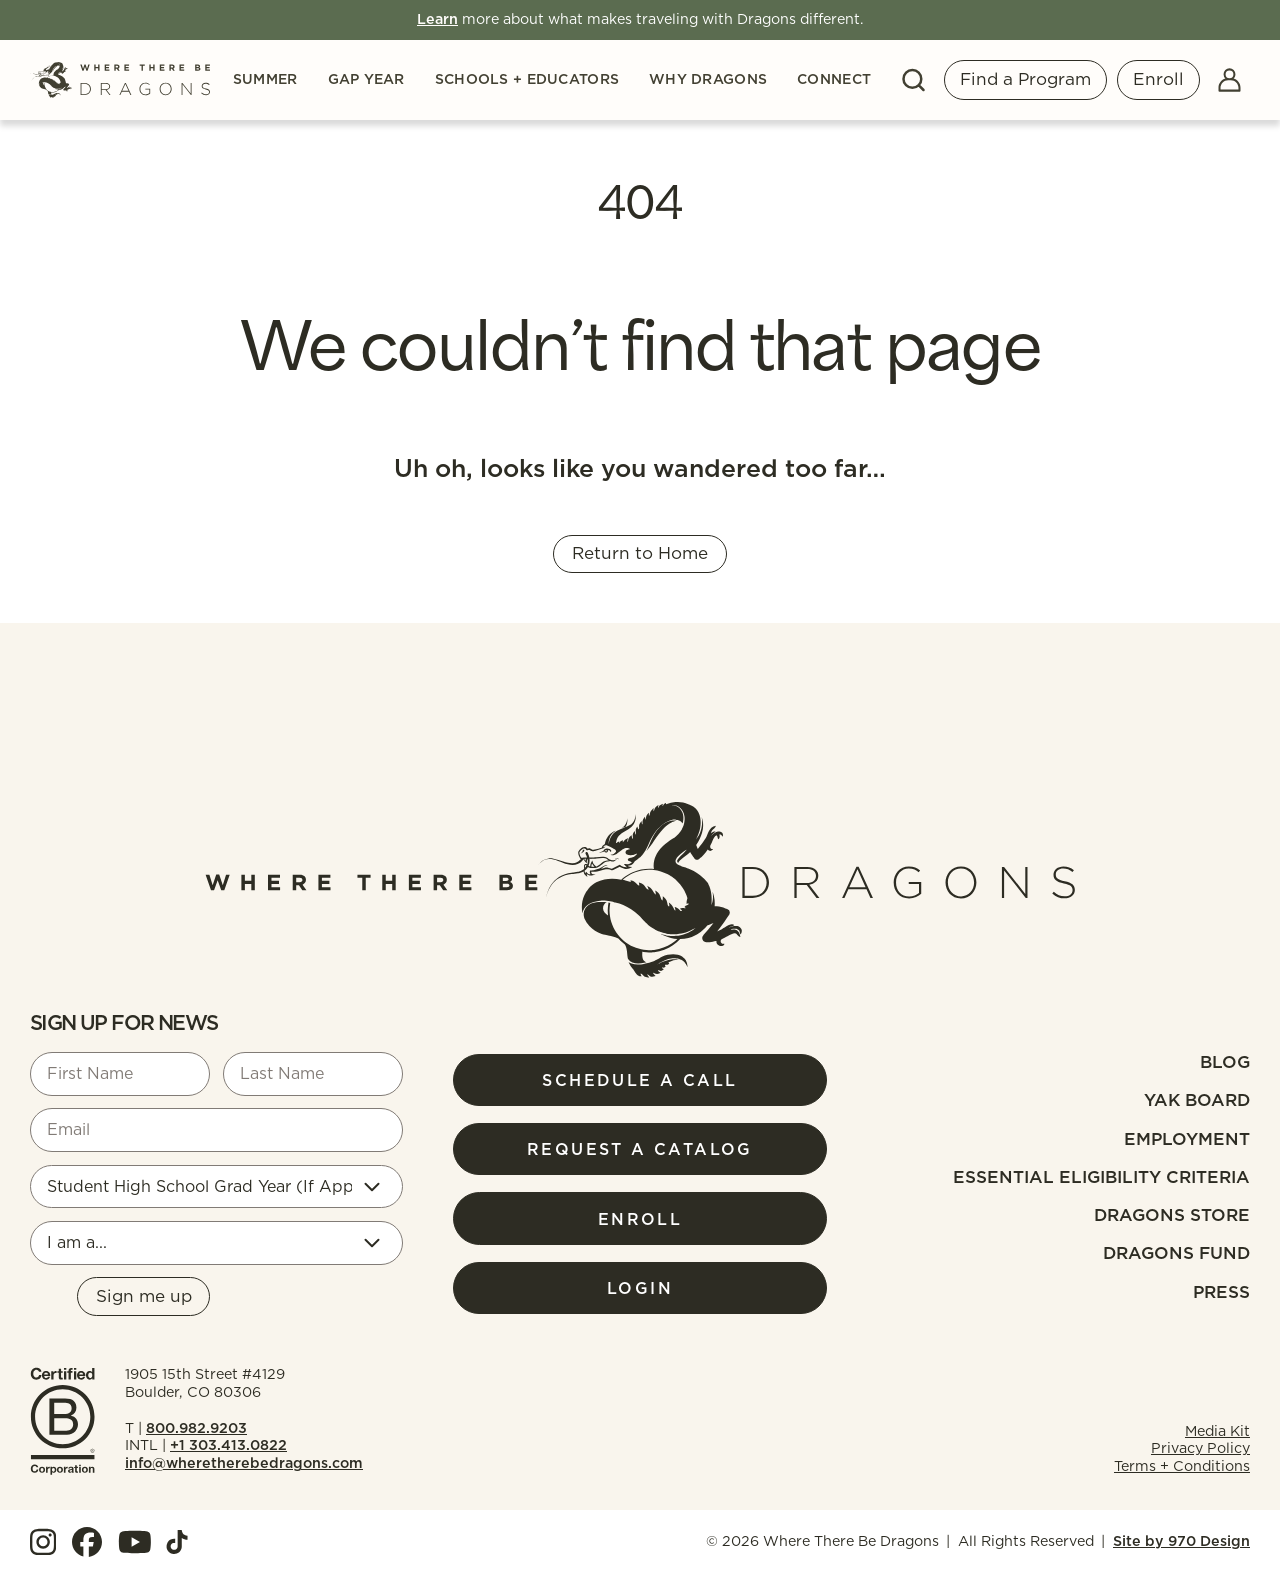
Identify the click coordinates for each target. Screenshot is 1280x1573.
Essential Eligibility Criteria (1101, 1177)
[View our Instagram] (43, 1542)
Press (1221, 1292)
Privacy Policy (1200, 1448)
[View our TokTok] (177, 1542)
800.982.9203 (196, 1428)
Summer (265, 80)
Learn (437, 19)
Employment (1187, 1139)
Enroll (1158, 79)
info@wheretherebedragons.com (244, 1463)
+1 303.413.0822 (228, 1445)
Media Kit (1217, 1431)
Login (640, 1288)
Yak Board (1197, 1100)
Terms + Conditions (1182, 1466)
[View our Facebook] (87, 1542)
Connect (834, 80)
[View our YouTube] (135, 1542)
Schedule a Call (639, 1080)
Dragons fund (1176, 1253)
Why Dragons (708, 80)
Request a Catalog (640, 1149)
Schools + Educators (527, 80)
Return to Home (640, 553)
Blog (1225, 1062)
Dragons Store (1172, 1215)
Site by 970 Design (1181, 1541)
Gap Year (366, 80)
